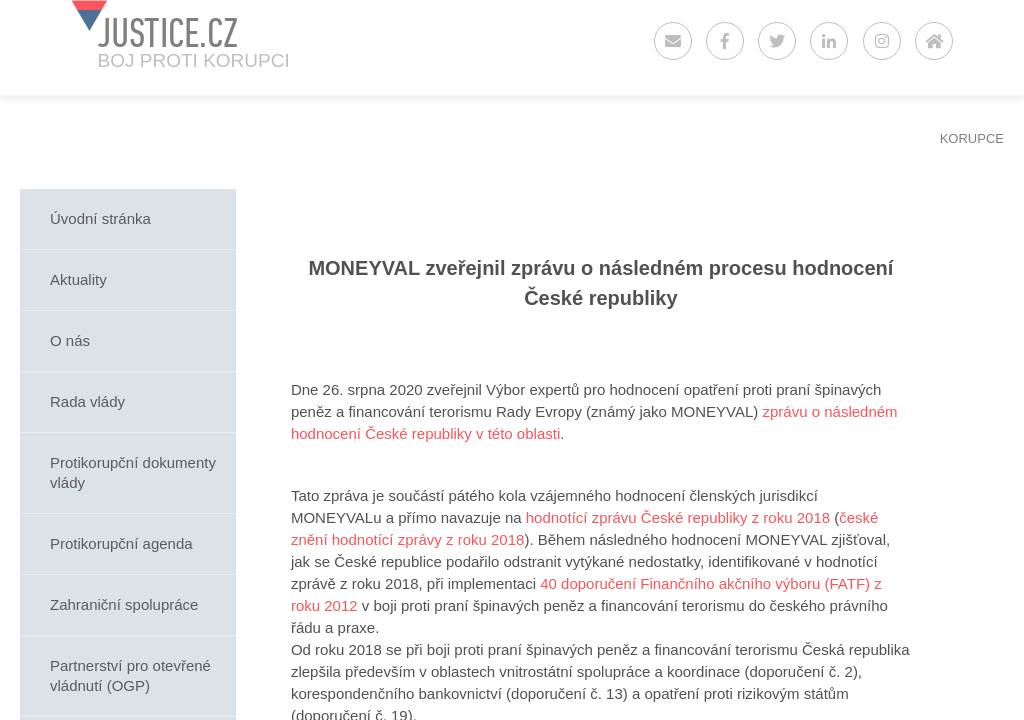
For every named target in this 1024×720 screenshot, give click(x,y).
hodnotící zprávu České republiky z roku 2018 (678, 517)
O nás (70, 340)
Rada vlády (87, 401)
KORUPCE (972, 138)
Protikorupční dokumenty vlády (133, 472)
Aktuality (78, 279)
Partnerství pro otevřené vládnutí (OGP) (130, 675)
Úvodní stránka (100, 218)
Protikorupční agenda (121, 543)
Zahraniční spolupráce (124, 604)
